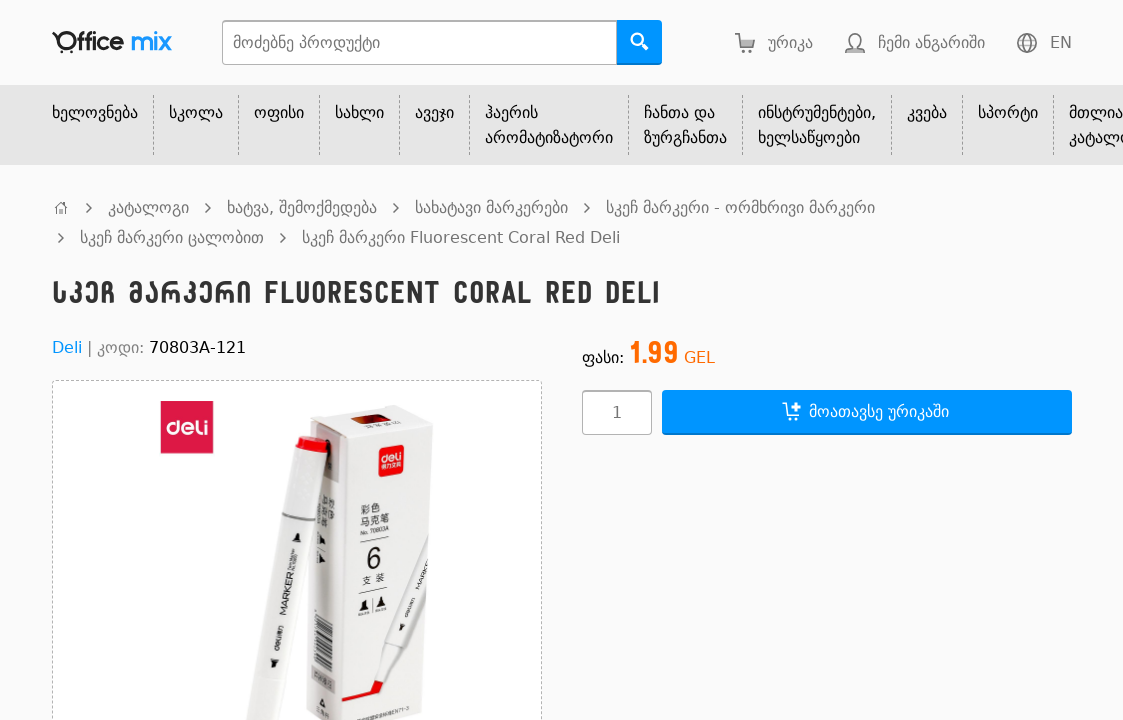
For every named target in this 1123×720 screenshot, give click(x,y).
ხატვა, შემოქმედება (302, 207)
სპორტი (1008, 112)
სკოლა (196, 112)
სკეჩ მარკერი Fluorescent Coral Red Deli (461, 237)
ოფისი (279, 112)
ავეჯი (434, 112)
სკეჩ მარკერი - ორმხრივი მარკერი (740, 207)
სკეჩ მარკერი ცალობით (172, 237)
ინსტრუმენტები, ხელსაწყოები (817, 125)
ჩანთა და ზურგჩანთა (685, 125)
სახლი (359, 112)
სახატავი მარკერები (491, 207)
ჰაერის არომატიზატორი (549, 125)
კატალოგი (148, 207)
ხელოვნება (95, 112)
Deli (67, 347)
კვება (927, 112)
